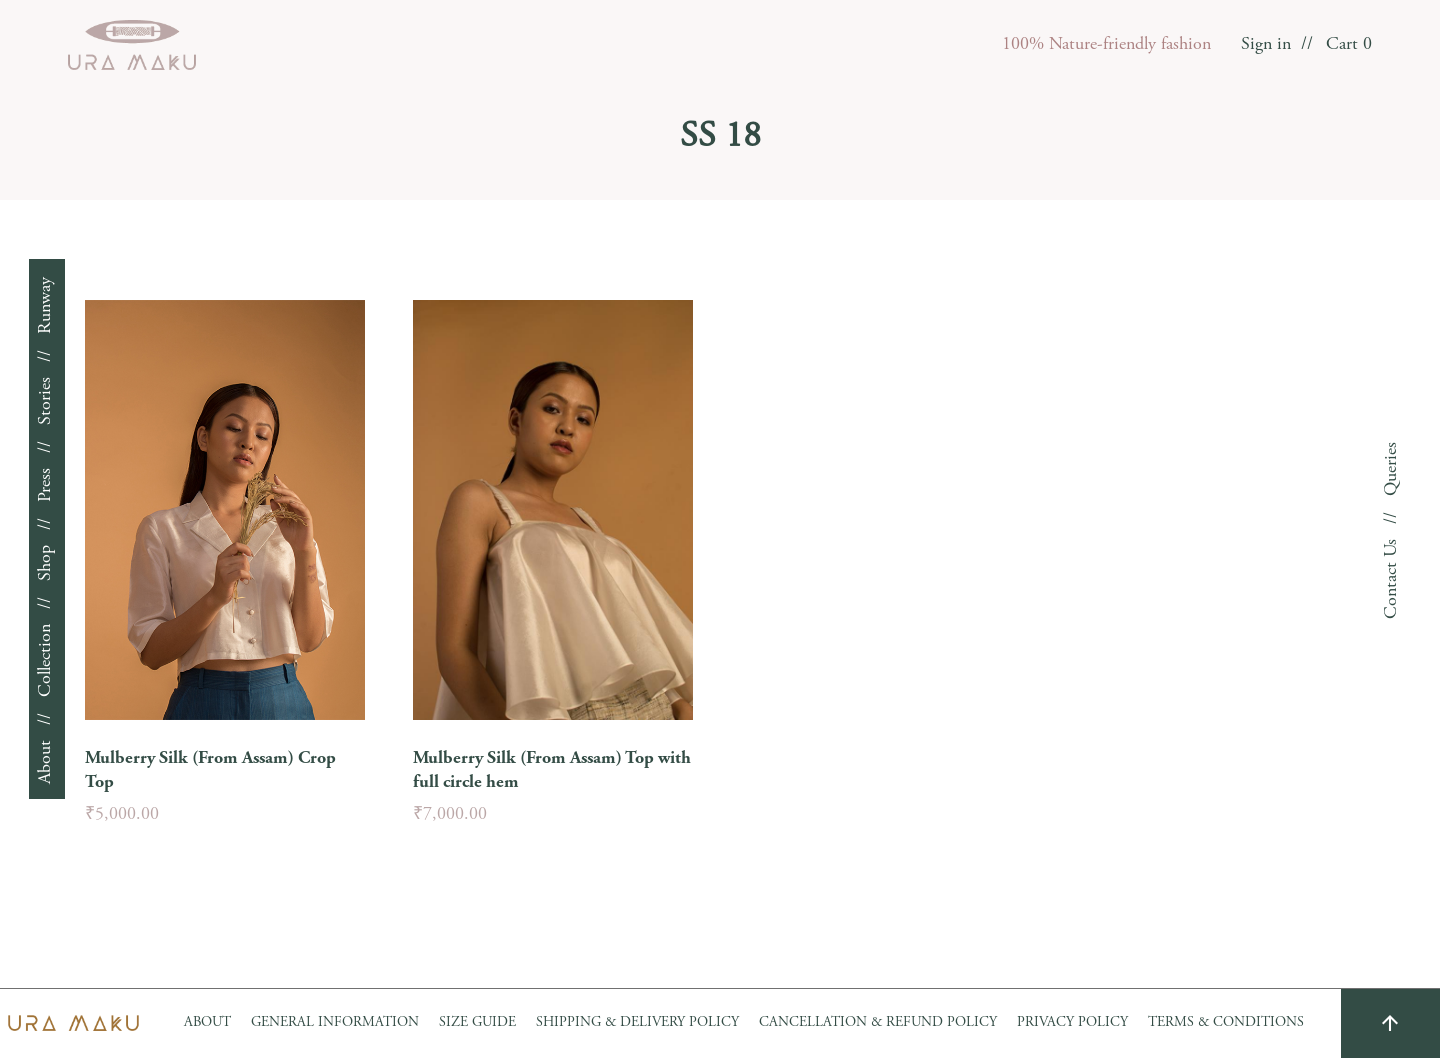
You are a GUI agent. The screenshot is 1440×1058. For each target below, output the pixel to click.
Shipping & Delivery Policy (637, 1023)
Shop (46, 563)
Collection (46, 660)
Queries (1392, 469)
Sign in (1266, 45)
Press (46, 485)
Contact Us (1392, 579)
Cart (1349, 45)
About (46, 762)
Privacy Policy (1072, 1023)
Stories (46, 401)
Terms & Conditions (1226, 1023)
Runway (46, 305)
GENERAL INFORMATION (335, 1023)
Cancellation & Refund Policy (878, 1023)
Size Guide (477, 1023)
